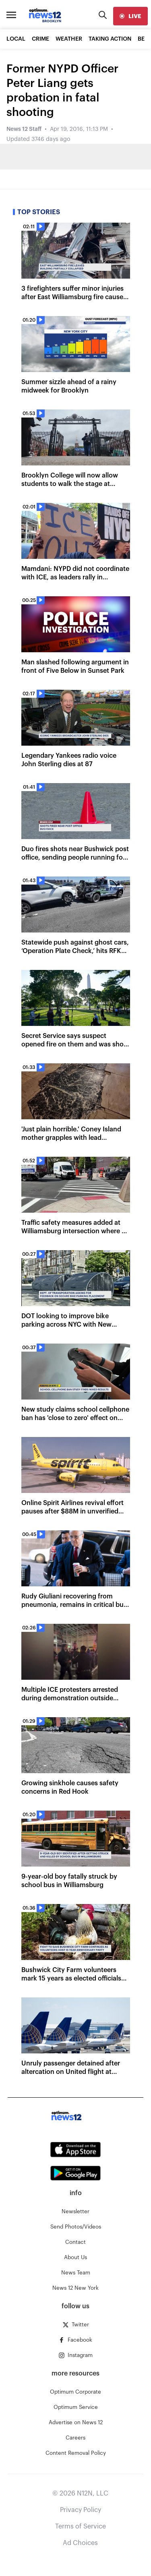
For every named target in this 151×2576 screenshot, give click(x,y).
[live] (130, 16)
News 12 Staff (23, 129)
